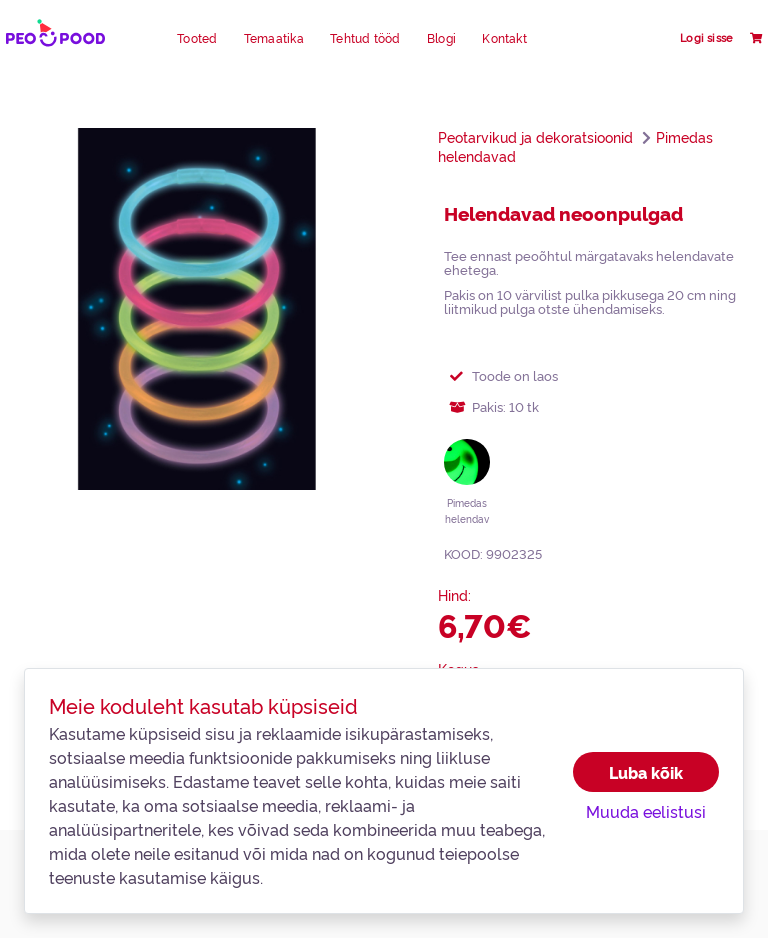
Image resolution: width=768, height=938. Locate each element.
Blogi (441, 38)
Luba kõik (646, 772)
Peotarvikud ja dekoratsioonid (535, 137)
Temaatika (274, 38)
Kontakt (504, 38)
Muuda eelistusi (646, 811)
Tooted (197, 38)
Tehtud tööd (365, 38)
